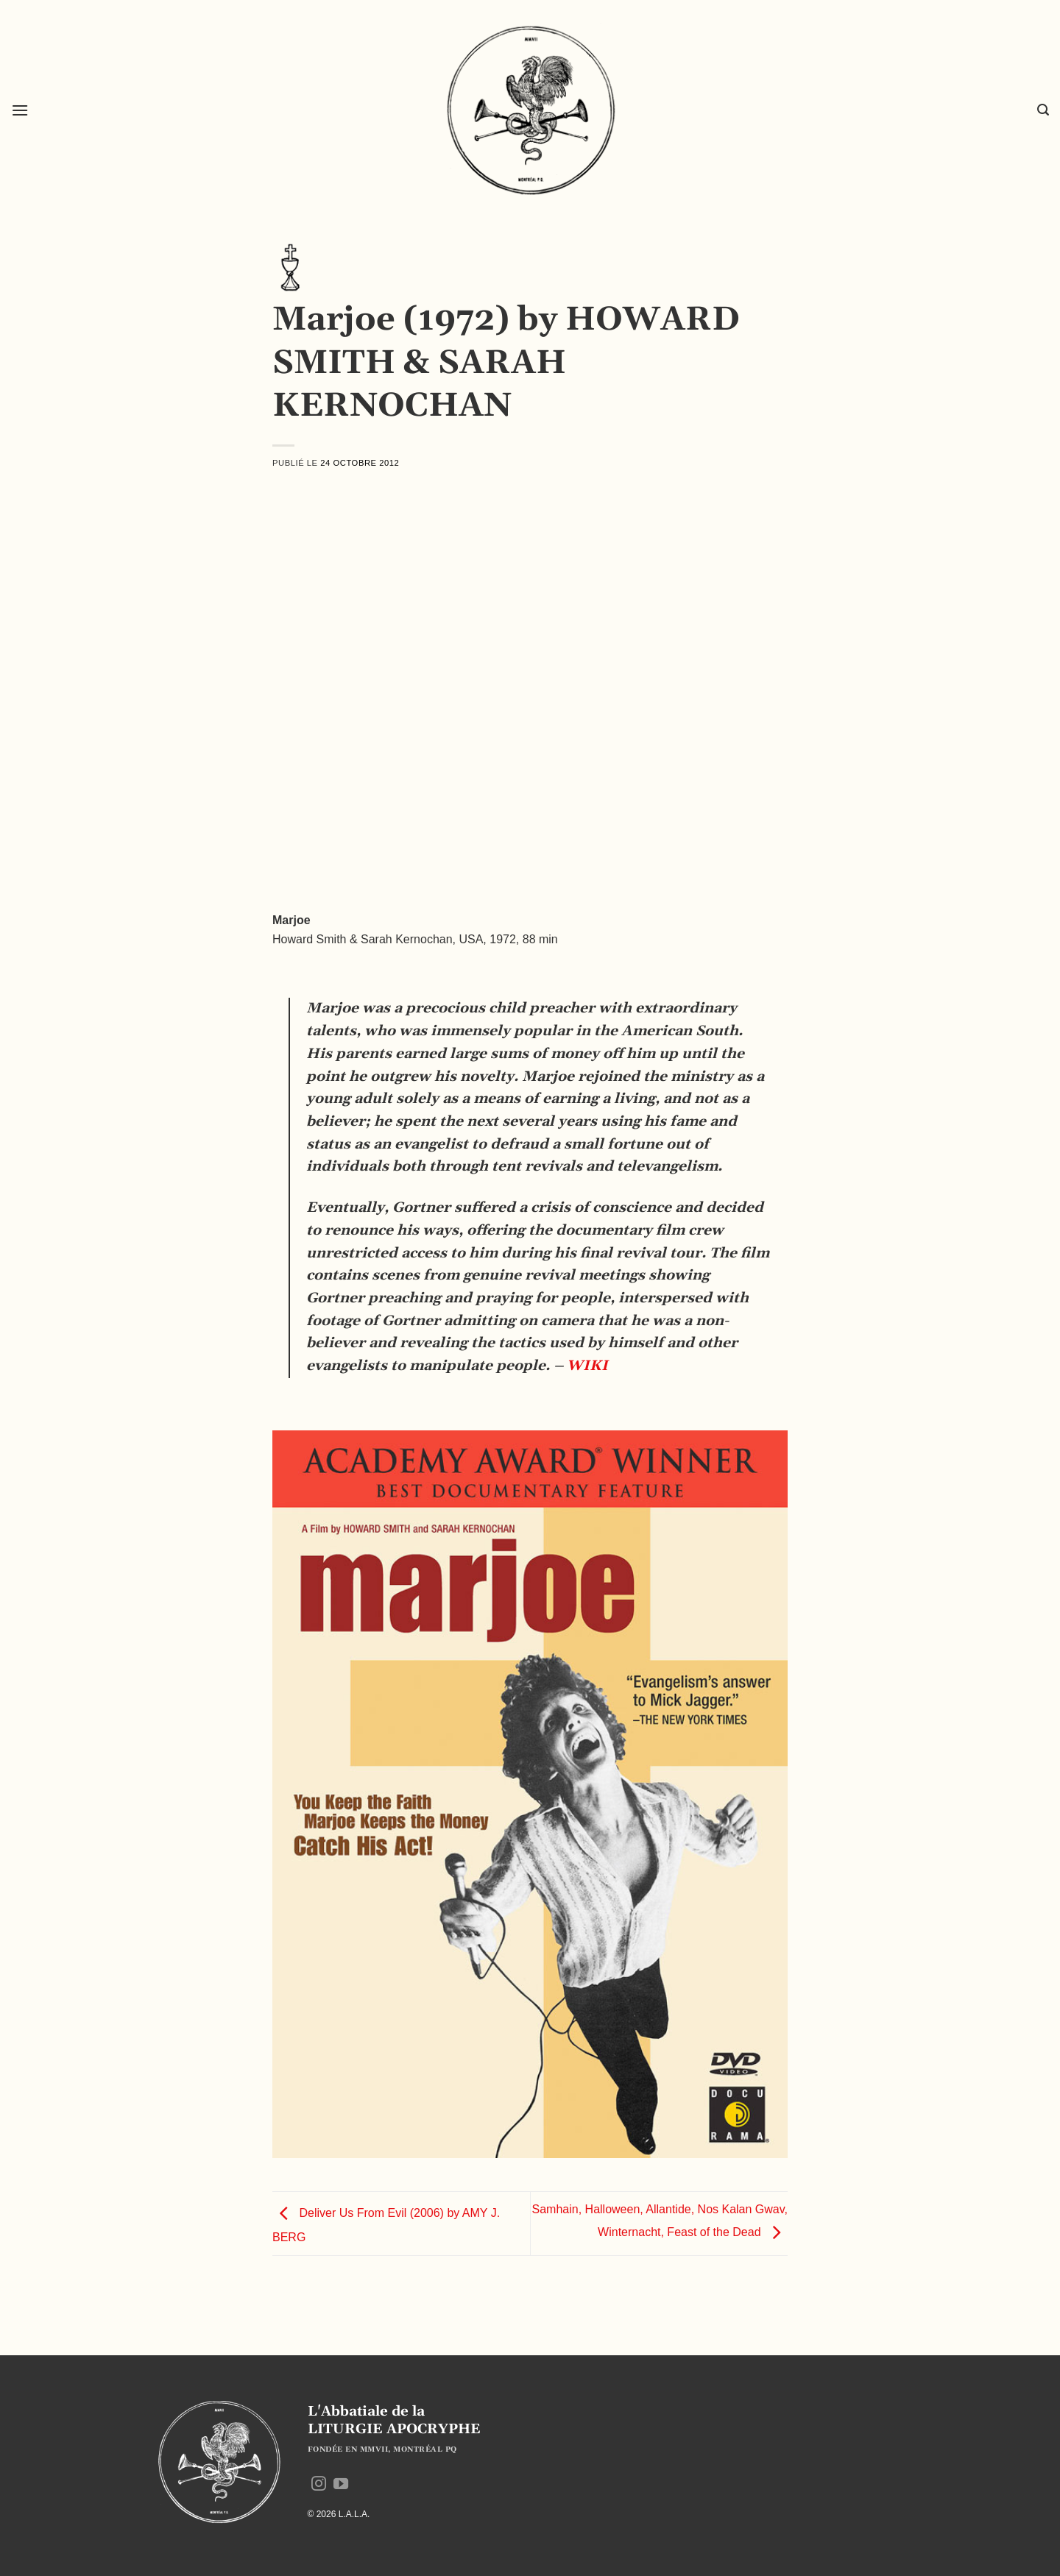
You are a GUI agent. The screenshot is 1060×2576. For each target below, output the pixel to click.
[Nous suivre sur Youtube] (340, 2485)
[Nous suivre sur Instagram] (318, 2485)
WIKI (587, 1366)
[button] (20, 110)
